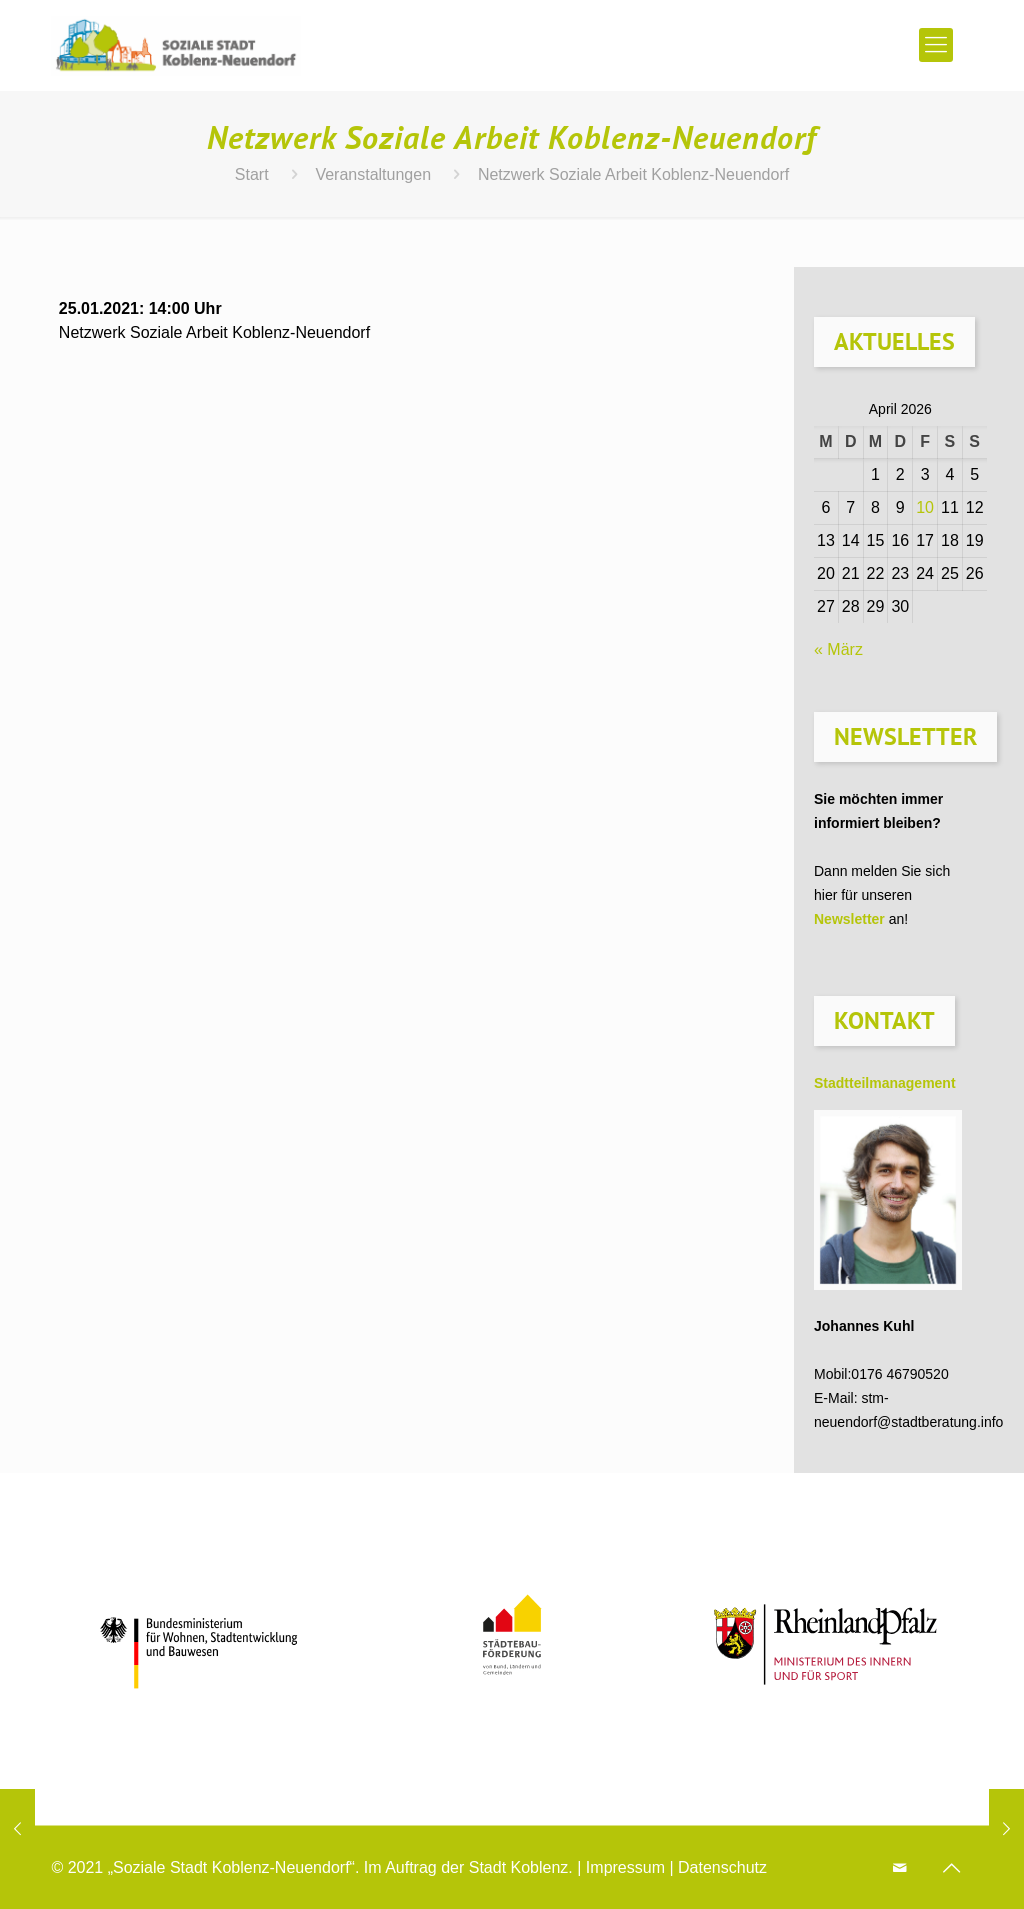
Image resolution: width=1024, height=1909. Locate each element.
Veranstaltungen (373, 174)
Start (252, 174)
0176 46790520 (899, 1374)
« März (838, 649)
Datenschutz (722, 1867)
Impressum (625, 1867)
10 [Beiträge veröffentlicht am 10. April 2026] (925, 507)
